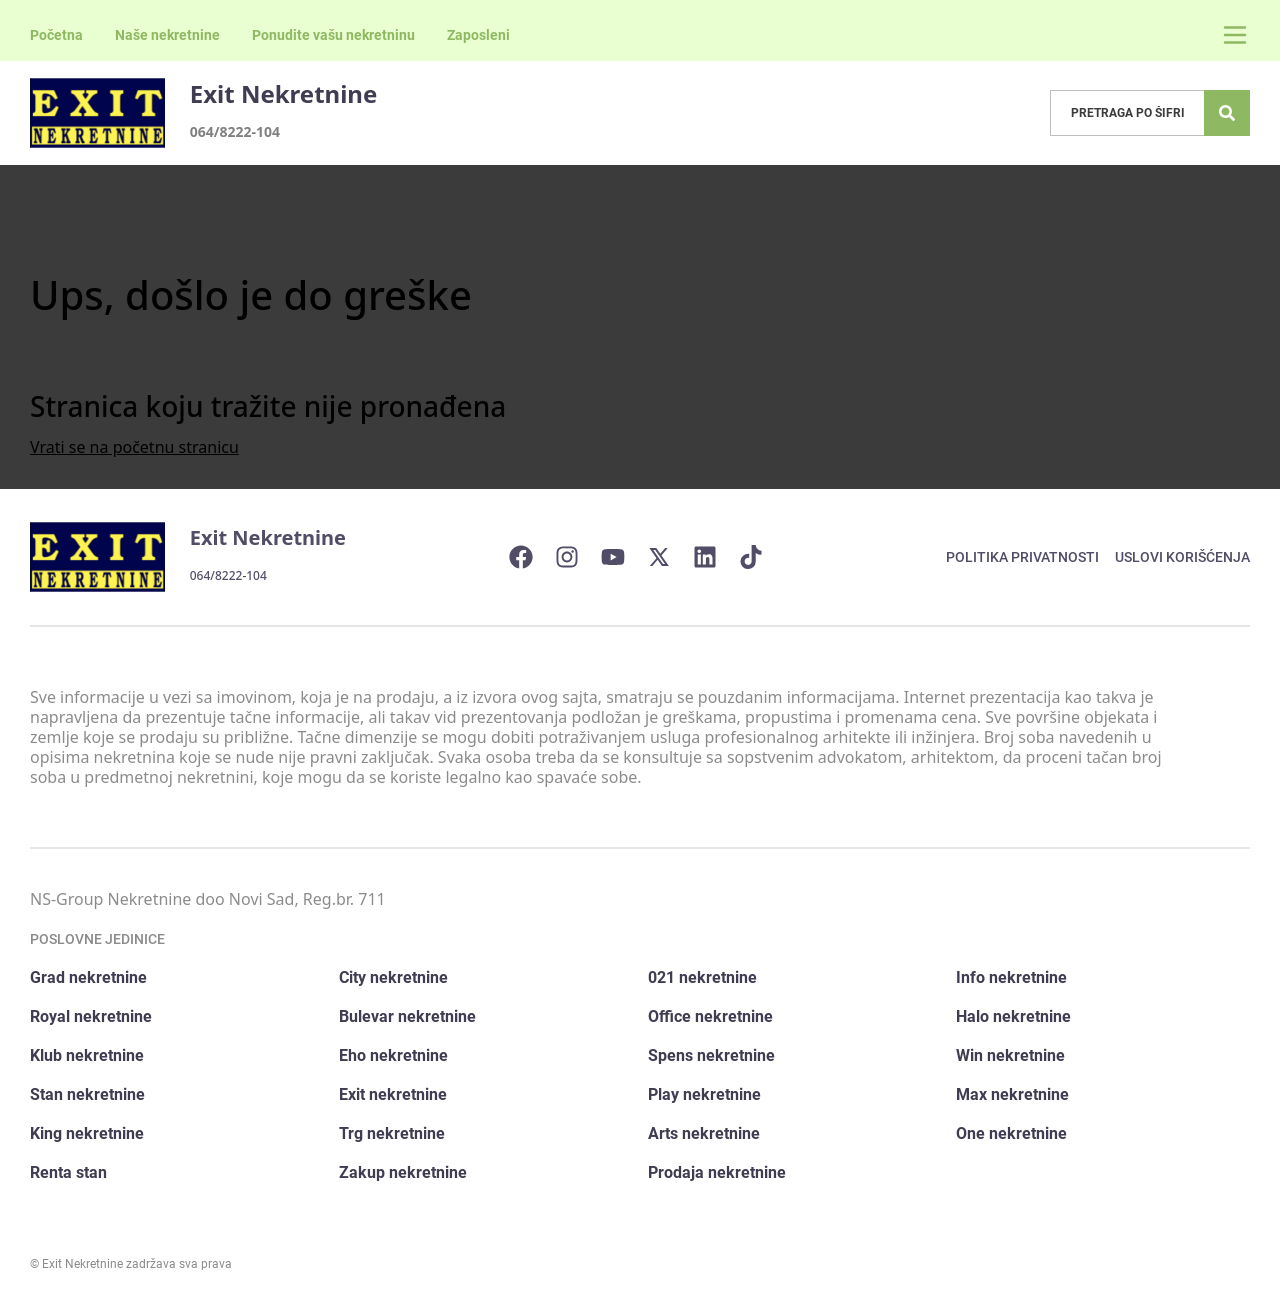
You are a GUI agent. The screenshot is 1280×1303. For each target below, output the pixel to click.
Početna (56, 35)
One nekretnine (1011, 1133)
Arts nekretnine (704, 1133)
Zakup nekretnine (403, 1172)
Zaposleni (478, 35)
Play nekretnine (704, 1094)
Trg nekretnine (392, 1133)
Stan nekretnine (87, 1094)
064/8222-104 (235, 131)
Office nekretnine (710, 1016)
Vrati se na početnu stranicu (134, 447)
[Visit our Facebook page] (531, 557)
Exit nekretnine (393, 1094)
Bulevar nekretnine (407, 1016)
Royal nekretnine (91, 1016)
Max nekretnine (1012, 1094)
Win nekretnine (1010, 1055)
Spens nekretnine (711, 1055)
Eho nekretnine (393, 1055)
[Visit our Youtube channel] (623, 557)
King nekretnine (87, 1133)
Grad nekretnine (88, 977)
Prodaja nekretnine (717, 1172)
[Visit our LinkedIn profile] (715, 557)
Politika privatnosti (1022, 557)
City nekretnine (393, 977)
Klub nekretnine (87, 1055)
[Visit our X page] (669, 557)
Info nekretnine (1011, 977)
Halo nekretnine (1013, 1016)
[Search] (1227, 113)
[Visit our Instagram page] (577, 557)
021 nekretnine (702, 977)
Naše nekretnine (167, 35)
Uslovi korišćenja (1182, 557)
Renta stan (68, 1172)
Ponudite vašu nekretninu (333, 35)
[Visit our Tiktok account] (761, 557)
